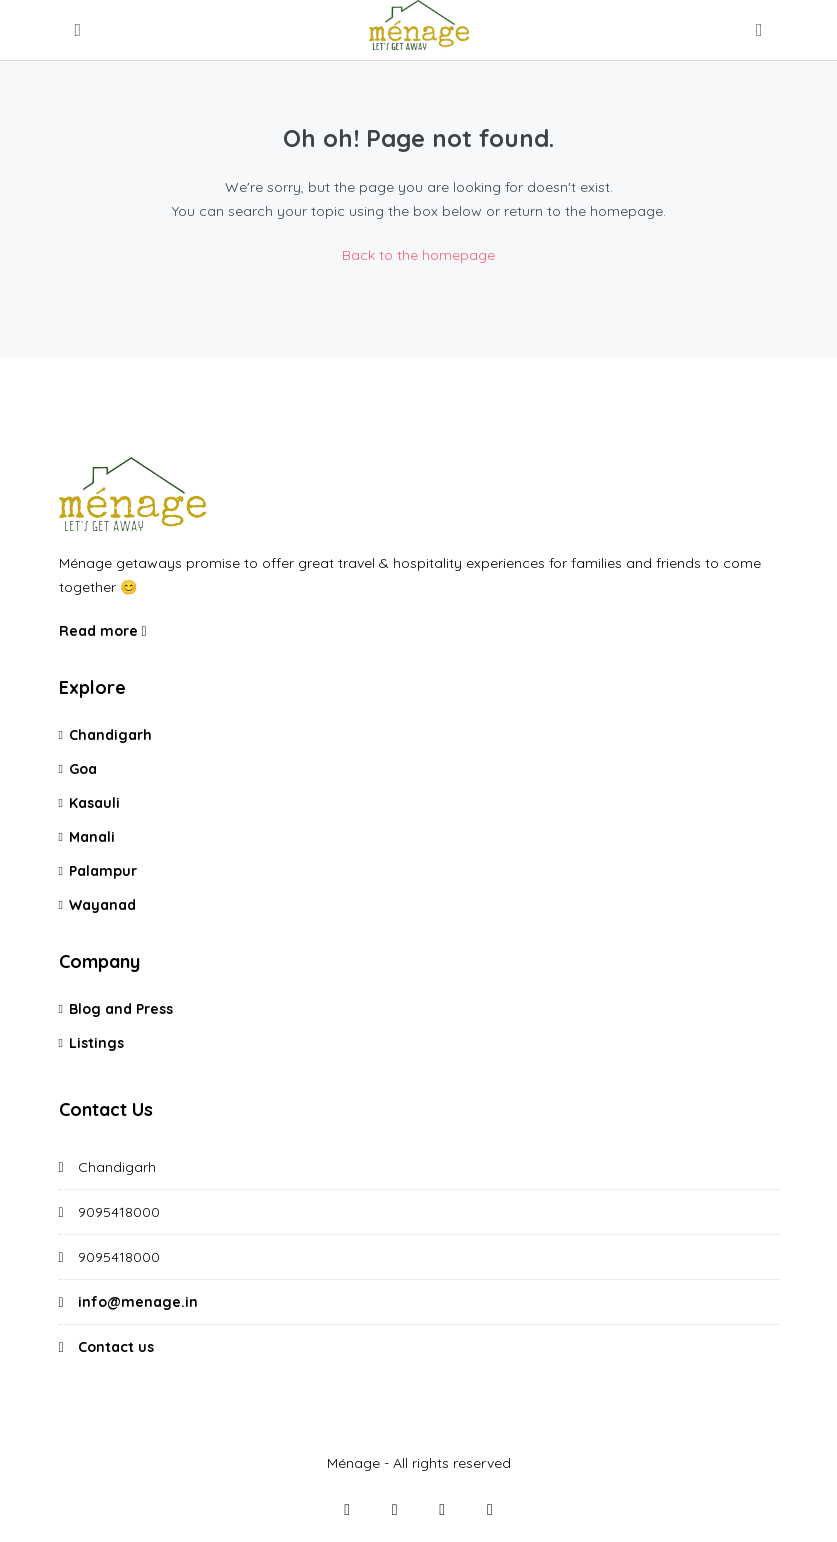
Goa (83, 769)
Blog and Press (121, 1009)
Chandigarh (110, 735)
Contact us (116, 1347)
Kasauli (94, 803)
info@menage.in (138, 1302)
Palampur (103, 871)
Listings (96, 1043)
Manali (92, 837)
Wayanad (102, 905)
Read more (103, 631)
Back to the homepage (418, 255)
